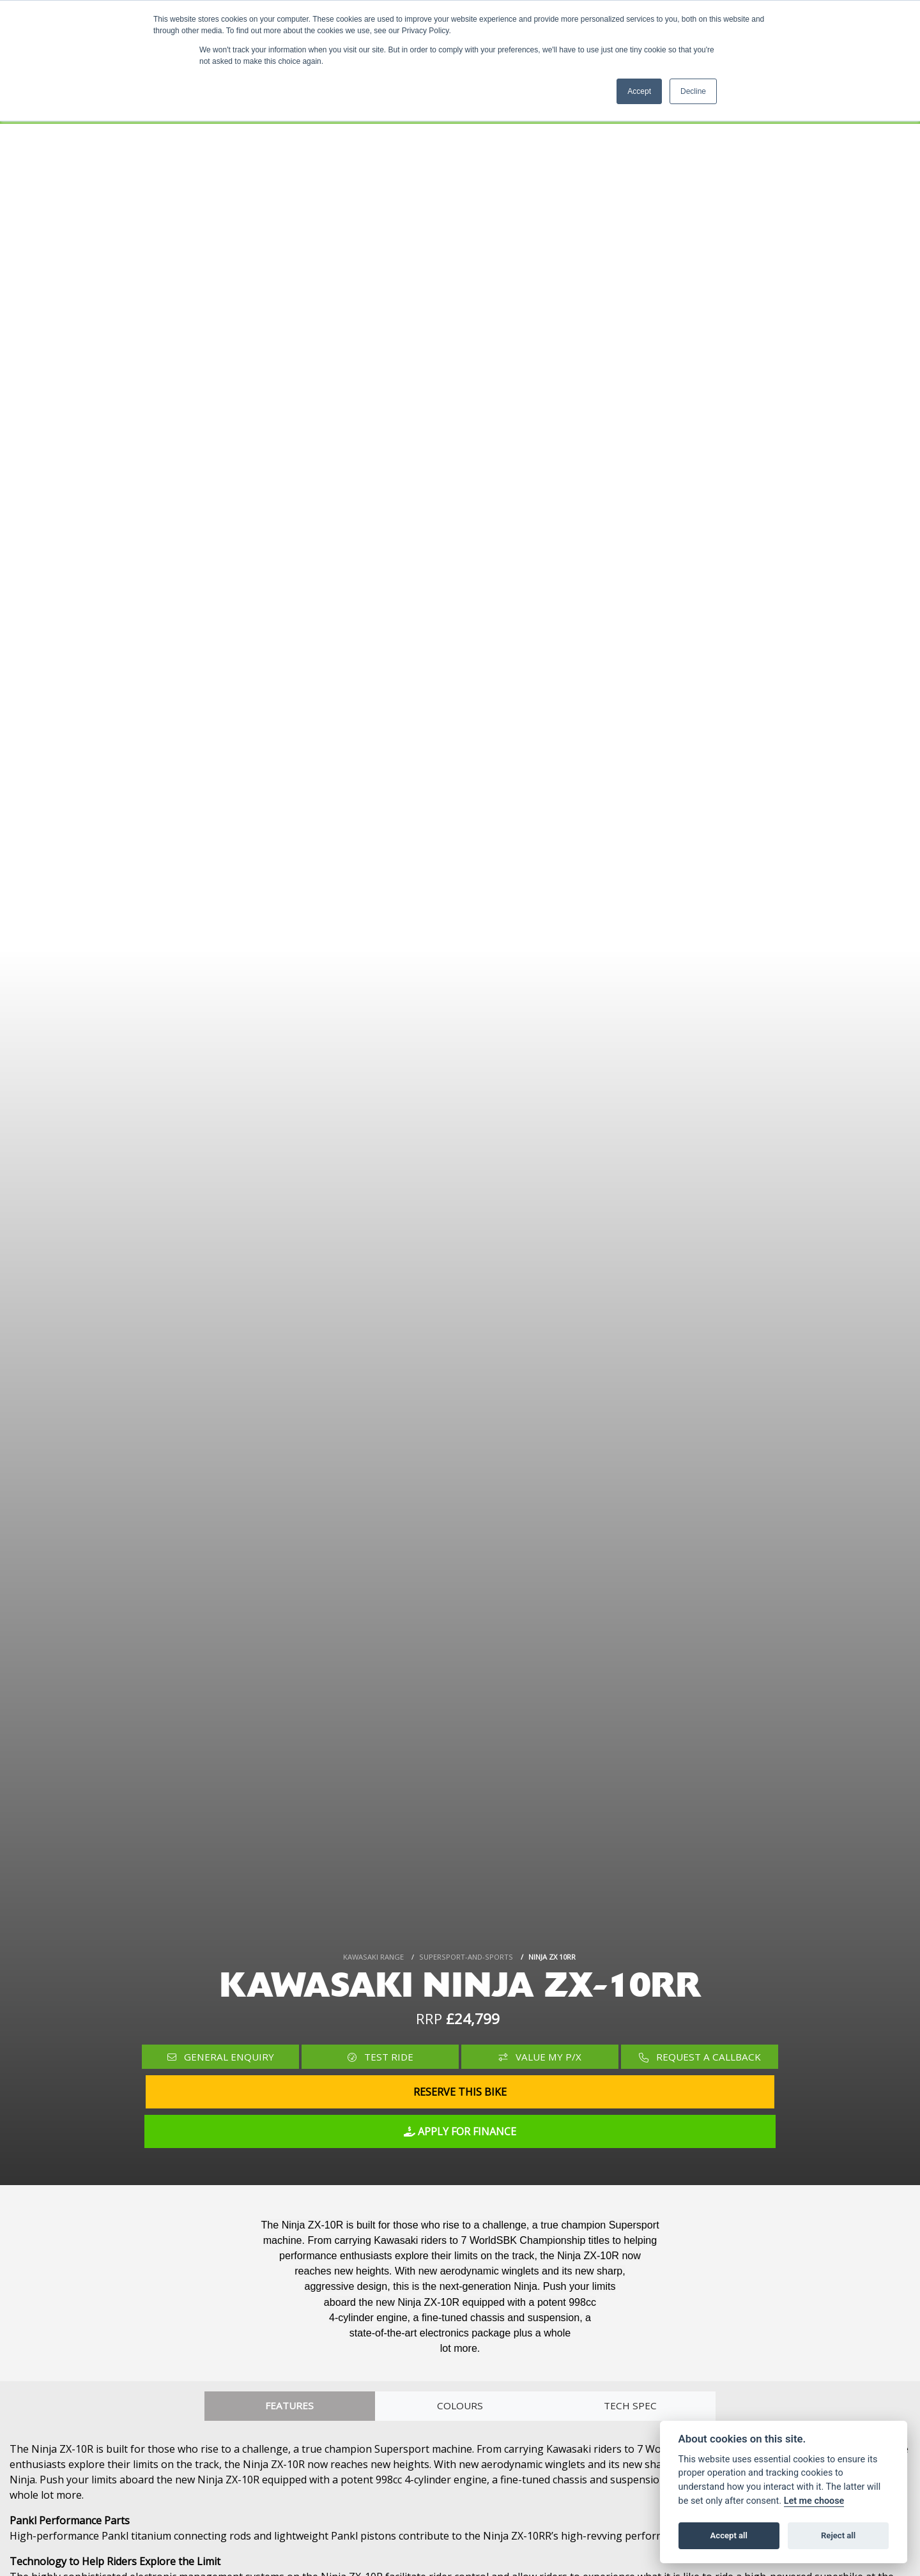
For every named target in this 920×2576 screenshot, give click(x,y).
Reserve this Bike (460, 2092)
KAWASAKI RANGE (373, 1957)
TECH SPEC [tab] (630, 2406)
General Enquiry (220, 2057)
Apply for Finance (460, 2131)
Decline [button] (693, 91)
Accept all (728, 2535)
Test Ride (380, 2057)
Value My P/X (540, 2057)
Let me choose (814, 2501)
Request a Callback (700, 2057)
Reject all (838, 2535)
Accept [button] (639, 91)
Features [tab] (289, 2406)
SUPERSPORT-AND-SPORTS (466, 1957)
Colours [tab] (460, 2406)
